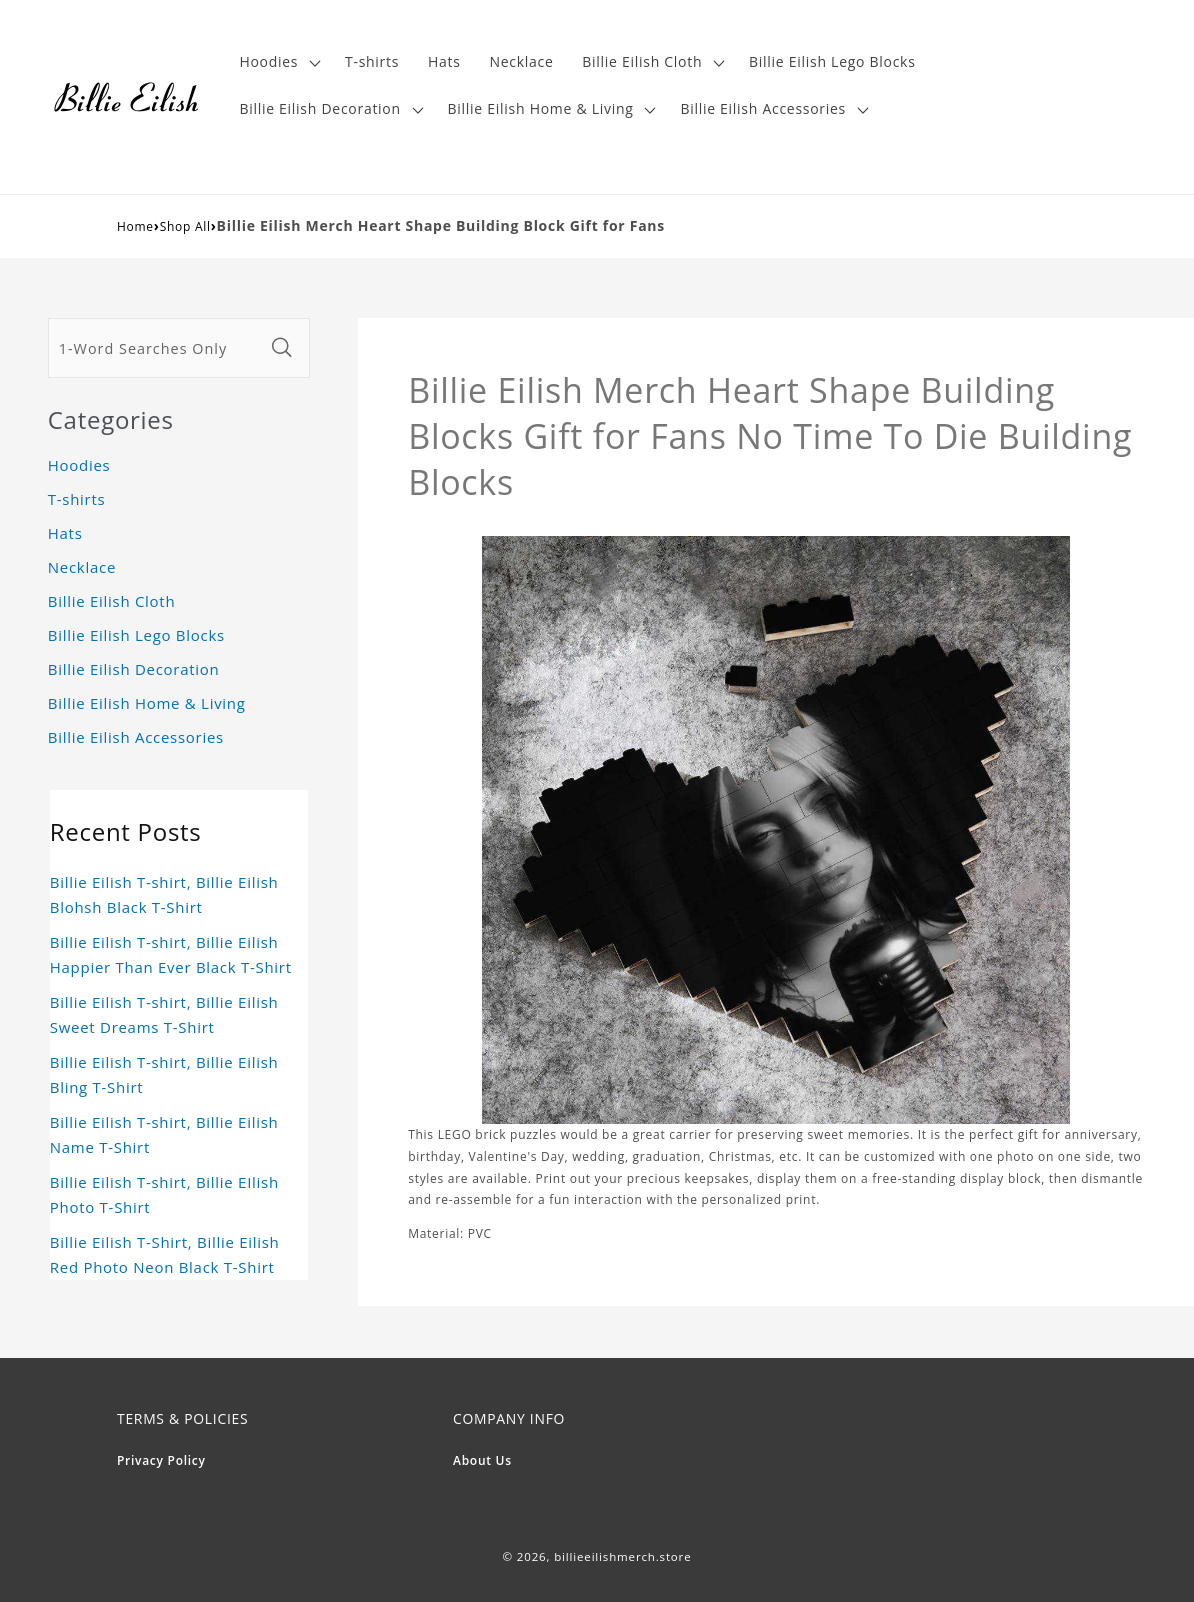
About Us (482, 1460)
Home (135, 226)
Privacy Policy (161, 1460)
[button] (278, 62)
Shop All (185, 226)
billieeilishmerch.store (622, 1556)
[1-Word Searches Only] (156, 348)
